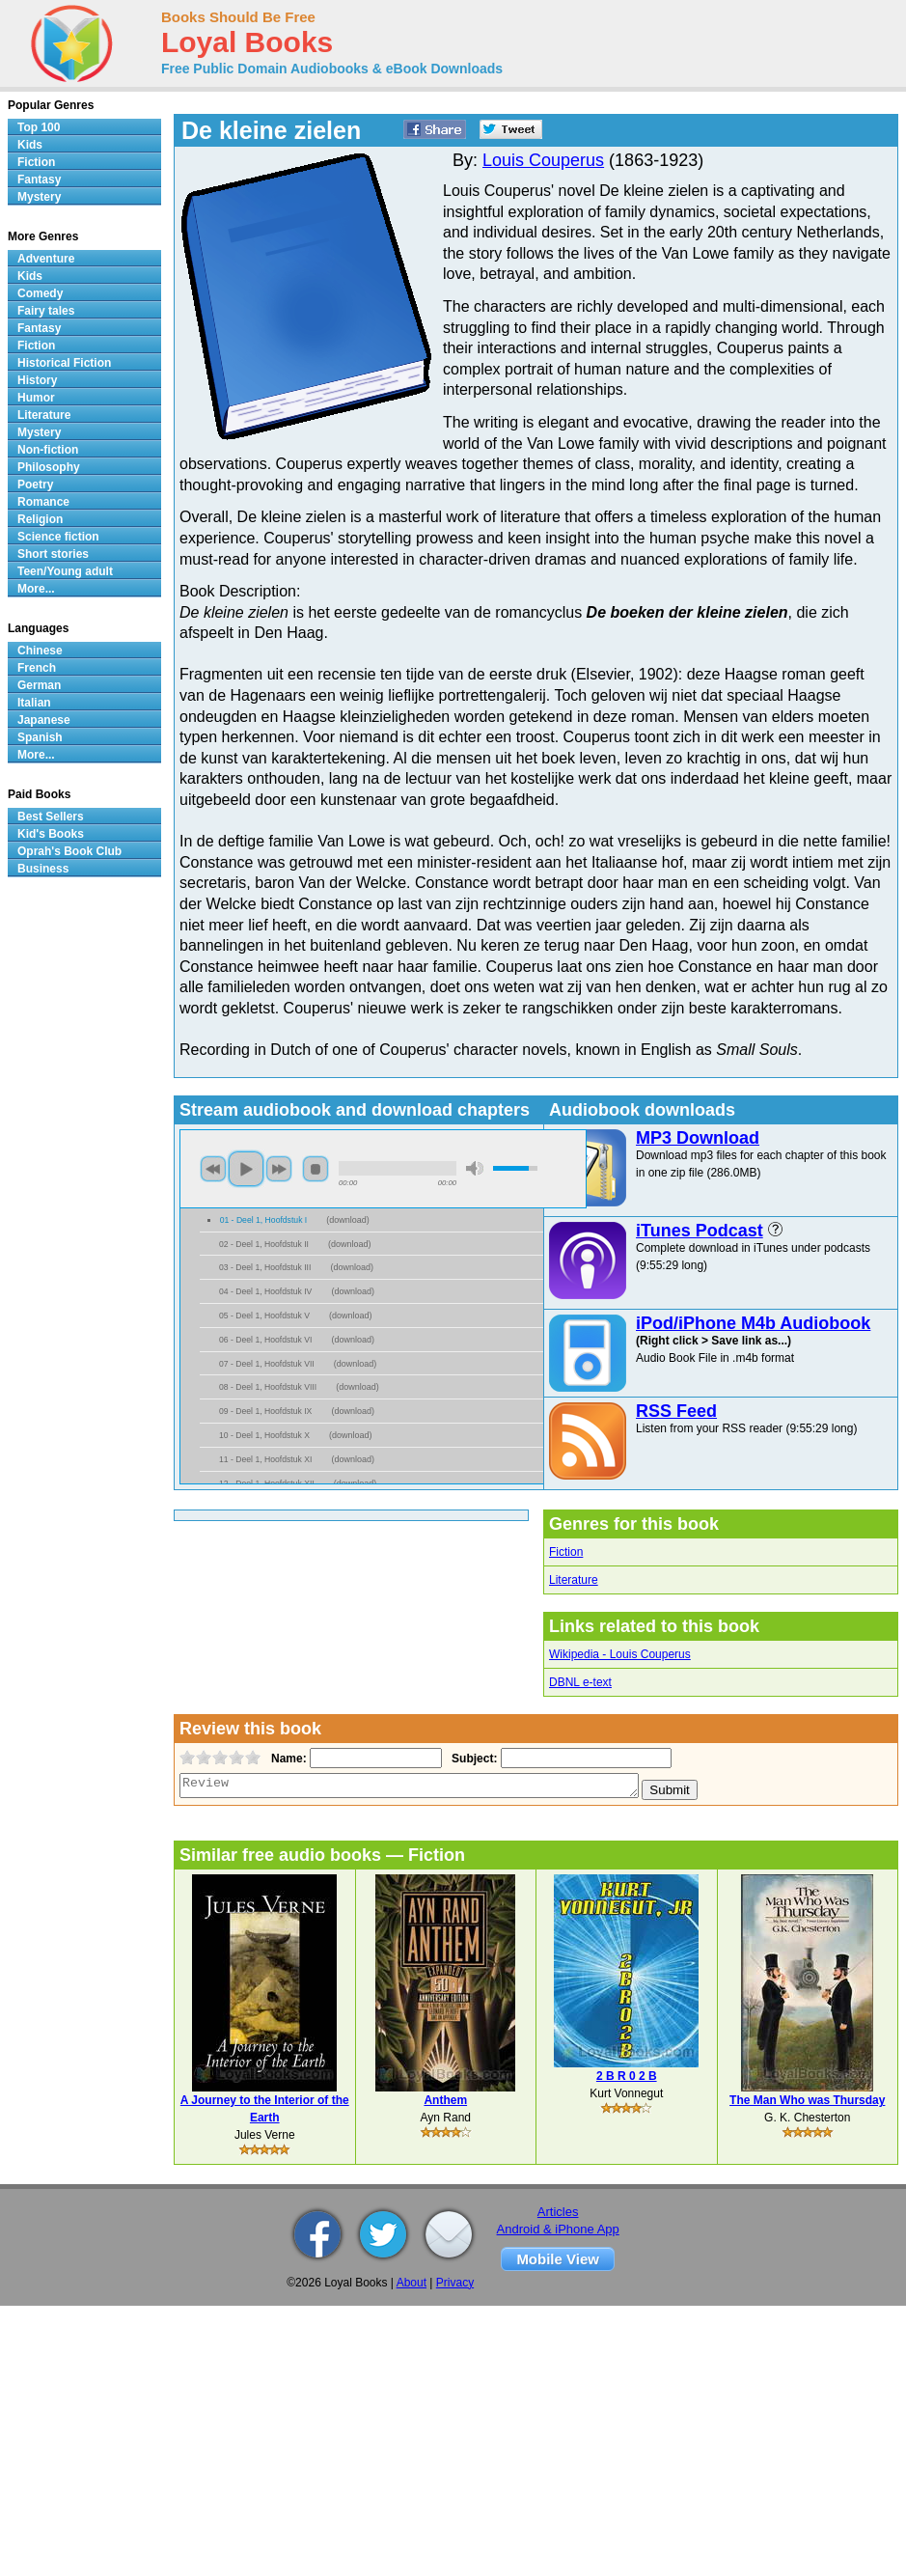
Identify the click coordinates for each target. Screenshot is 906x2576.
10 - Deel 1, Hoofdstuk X (264, 1435)
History (37, 380)
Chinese (40, 650)
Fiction (566, 1552)
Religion (40, 519)
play (246, 1169)
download (348, 1220)
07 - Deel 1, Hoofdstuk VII (267, 1364)
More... (36, 589)
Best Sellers (50, 816)
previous (213, 1168)
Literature (573, 1580)
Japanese (43, 720)
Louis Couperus (543, 160)
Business (43, 868)
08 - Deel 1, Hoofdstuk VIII (267, 1387)
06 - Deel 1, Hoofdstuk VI (265, 1339)
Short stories (53, 554)
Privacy (455, 2282)
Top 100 (38, 127)
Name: (287, 1758)
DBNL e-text (580, 1682)
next (278, 1168)
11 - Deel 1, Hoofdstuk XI (265, 1459)
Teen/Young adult (65, 571)
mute (474, 1168)
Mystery (39, 197)
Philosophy (48, 467)
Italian (34, 702)
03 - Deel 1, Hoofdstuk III (265, 1267)
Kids (29, 145)
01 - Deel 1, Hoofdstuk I (264, 1220)
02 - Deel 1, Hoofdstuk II (264, 1244)
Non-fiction (47, 450)
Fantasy (39, 179)
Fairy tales (45, 311)
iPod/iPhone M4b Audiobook (753, 1323)
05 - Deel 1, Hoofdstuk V (264, 1315)
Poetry (35, 484)
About (411, 2282)
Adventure (45, 258)
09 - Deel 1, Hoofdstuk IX (265, 1411)
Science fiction (58, 536)
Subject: (472, 1758)
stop (315, 1168)
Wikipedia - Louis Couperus (620, 1654)
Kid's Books (50, 834)
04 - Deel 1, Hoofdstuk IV (265, 1291)
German (39, 685)
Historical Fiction (64, 363)
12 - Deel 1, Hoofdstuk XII (267, 1483)
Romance (43, 502)
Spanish (40, 737)
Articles (558, 2211)
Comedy (40, 293)
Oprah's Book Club (69, 851)
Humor (36, 397)
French (36, 668)
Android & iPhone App (558, 2229)
